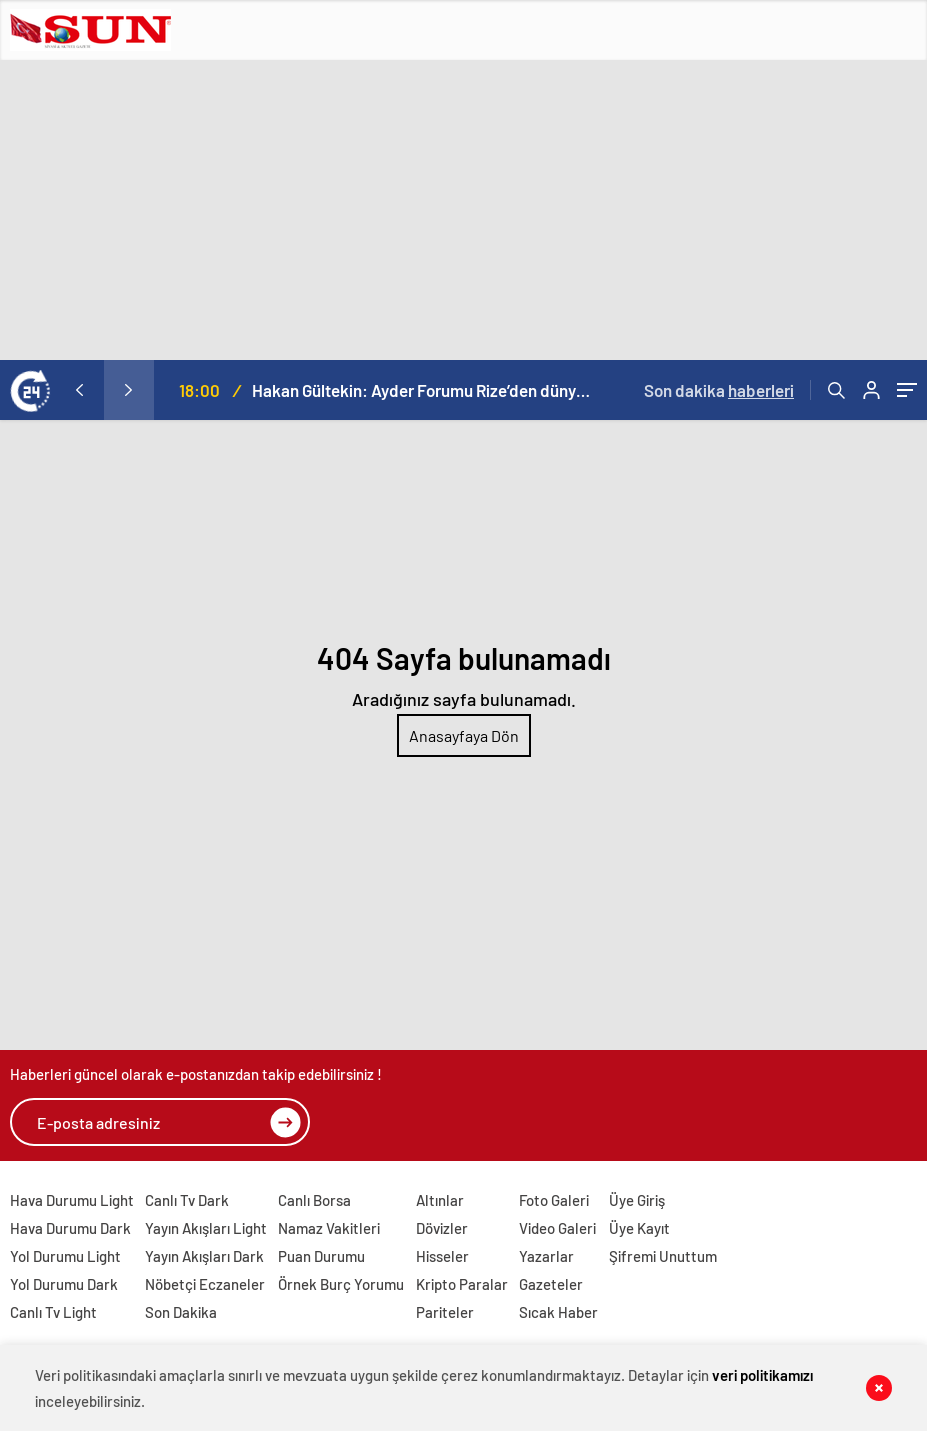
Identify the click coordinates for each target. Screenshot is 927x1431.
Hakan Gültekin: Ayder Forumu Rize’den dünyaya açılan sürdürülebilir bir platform (424, 390)
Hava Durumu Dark (70, 1228)
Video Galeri (557, 1228)
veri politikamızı (762, 1375)
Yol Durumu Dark (64, 1284)
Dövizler (442, 1228)
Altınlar (440, 1200)
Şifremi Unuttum (663, 1256)
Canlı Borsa (314, 1200)
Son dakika (719, 390)
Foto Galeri (554, 1200)
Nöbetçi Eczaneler (205, 1284)
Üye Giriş (637, 1200)
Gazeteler (551, 1284)
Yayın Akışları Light (206, 1228)
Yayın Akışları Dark (204, 1256)
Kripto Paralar (462, 1284)
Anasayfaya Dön (464, 735)
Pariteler (445, 1312)
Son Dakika (181, 1312)
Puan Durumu (321, 1256)
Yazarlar (546, 1256)
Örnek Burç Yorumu (341, 1284)
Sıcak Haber (558, 1312)
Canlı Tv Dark (187, 1200)
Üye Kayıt (639, 1228)
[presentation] (79, 390)
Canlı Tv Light (53, 1312)
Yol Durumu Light (65, 1256)
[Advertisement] (463, 210)
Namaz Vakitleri (329, 1228)
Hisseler (442, 1256)
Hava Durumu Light (72, 1200)
